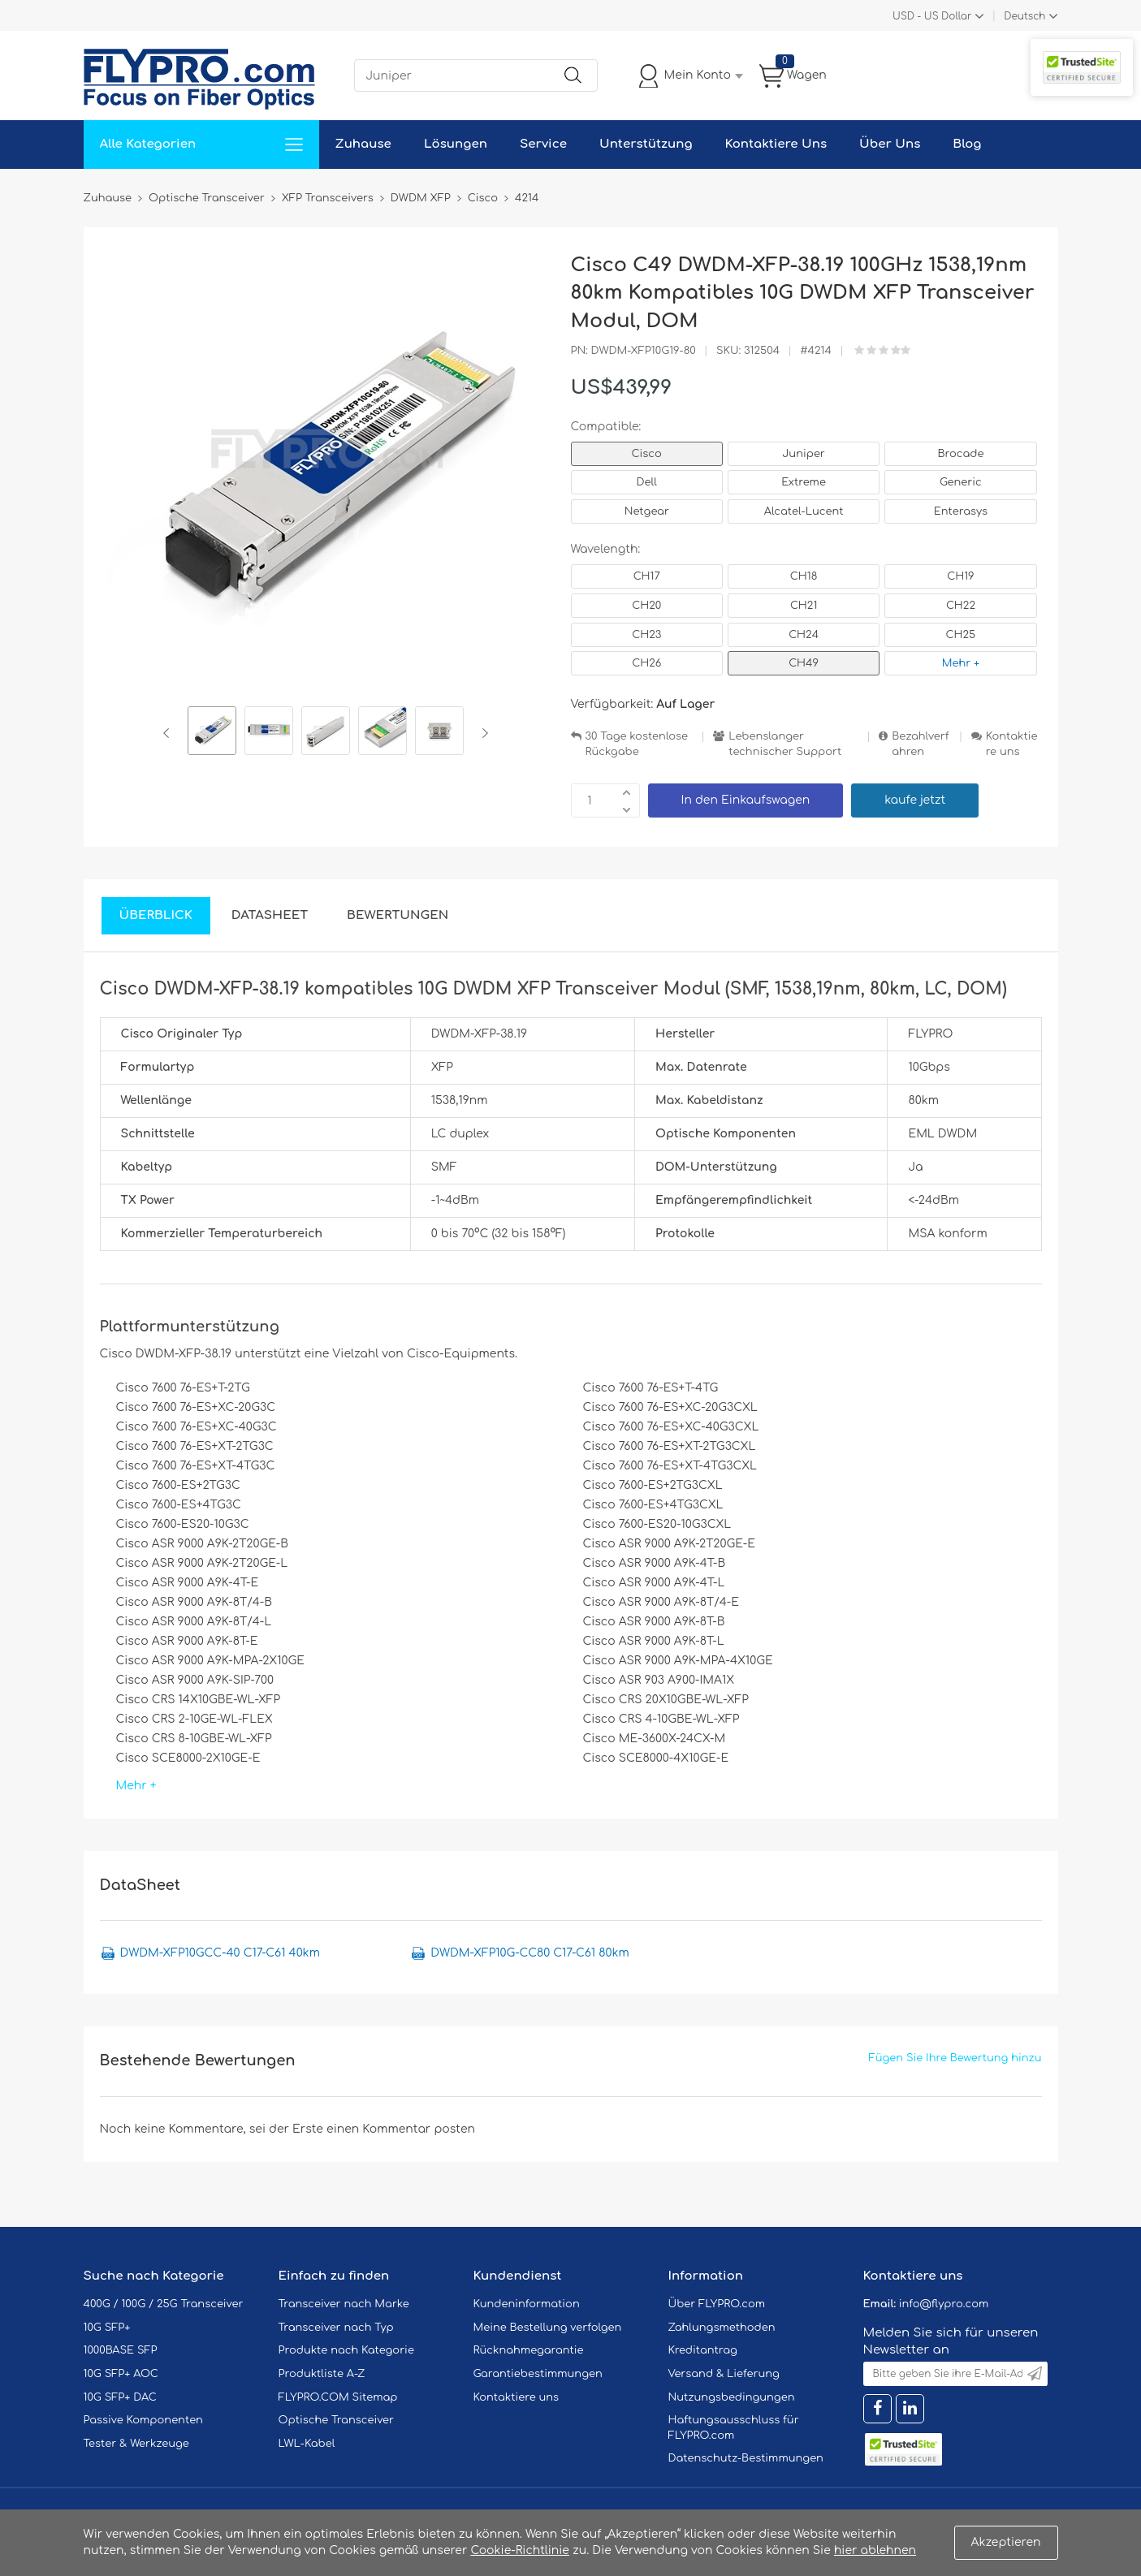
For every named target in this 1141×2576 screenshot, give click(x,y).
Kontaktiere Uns (776, 144)
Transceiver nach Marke (344, 2304)
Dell (647, 482)
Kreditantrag (702, 2350)
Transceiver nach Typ (336, 2327)
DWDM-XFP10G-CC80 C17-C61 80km (529, 1953)
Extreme (803, 482)
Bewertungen (397, 915)
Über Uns (889, 144)
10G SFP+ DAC (120, 2397)
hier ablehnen (875, 2550)
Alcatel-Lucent (804, 511)
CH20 (646, 605)
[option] (212, 733)
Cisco (647, 454)
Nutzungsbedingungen (731, 2397)
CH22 (960, 605)
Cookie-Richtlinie (519, 2550)
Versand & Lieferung (724, 2374)
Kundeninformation (526, 2304)
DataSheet (269, 915)
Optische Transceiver (337, 2420)
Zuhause (363, 144)
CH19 (960, 576)
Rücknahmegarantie (528, 2350)
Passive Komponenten (143, 2420)
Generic (961, 482)
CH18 (804, 576)
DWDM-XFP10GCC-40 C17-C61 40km (220, 1953)
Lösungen (455, 144)
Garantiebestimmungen (538, 2374)
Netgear (647, 511)
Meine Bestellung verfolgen (547, 2327)
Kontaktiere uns (1012, 744)
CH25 (961, 635)
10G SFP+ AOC (121, 2374)
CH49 (804, 663)
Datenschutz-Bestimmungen (745, 2458)
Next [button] (482, 733)
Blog (967, 144)
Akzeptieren (1006, 2542)
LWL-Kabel (307, 2443)
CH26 (646, 663)
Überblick (155, 915)
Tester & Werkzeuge (136, 2443)
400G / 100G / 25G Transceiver (164, 2304)
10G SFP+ (107, 2327)
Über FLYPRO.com (717, 2304)
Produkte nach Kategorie (346, 2350)
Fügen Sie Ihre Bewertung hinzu (955, 2058)
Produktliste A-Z (322, 2374)
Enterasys (961, 511)
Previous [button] (169, 733)
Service (543, 144)
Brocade (960, 454)
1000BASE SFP (121, 2350)
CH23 (646, 635)
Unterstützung (646, 144)
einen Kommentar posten (400, 2129)
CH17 (646, 576)
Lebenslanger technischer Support (784, 744)
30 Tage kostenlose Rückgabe (637, 744)
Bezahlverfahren (920, 744)
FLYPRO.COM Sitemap (338, 2397)
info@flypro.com (944, 2304)
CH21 (803, 605)
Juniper (803, 454)
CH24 (804, 635)
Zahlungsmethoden (722, 2327)
